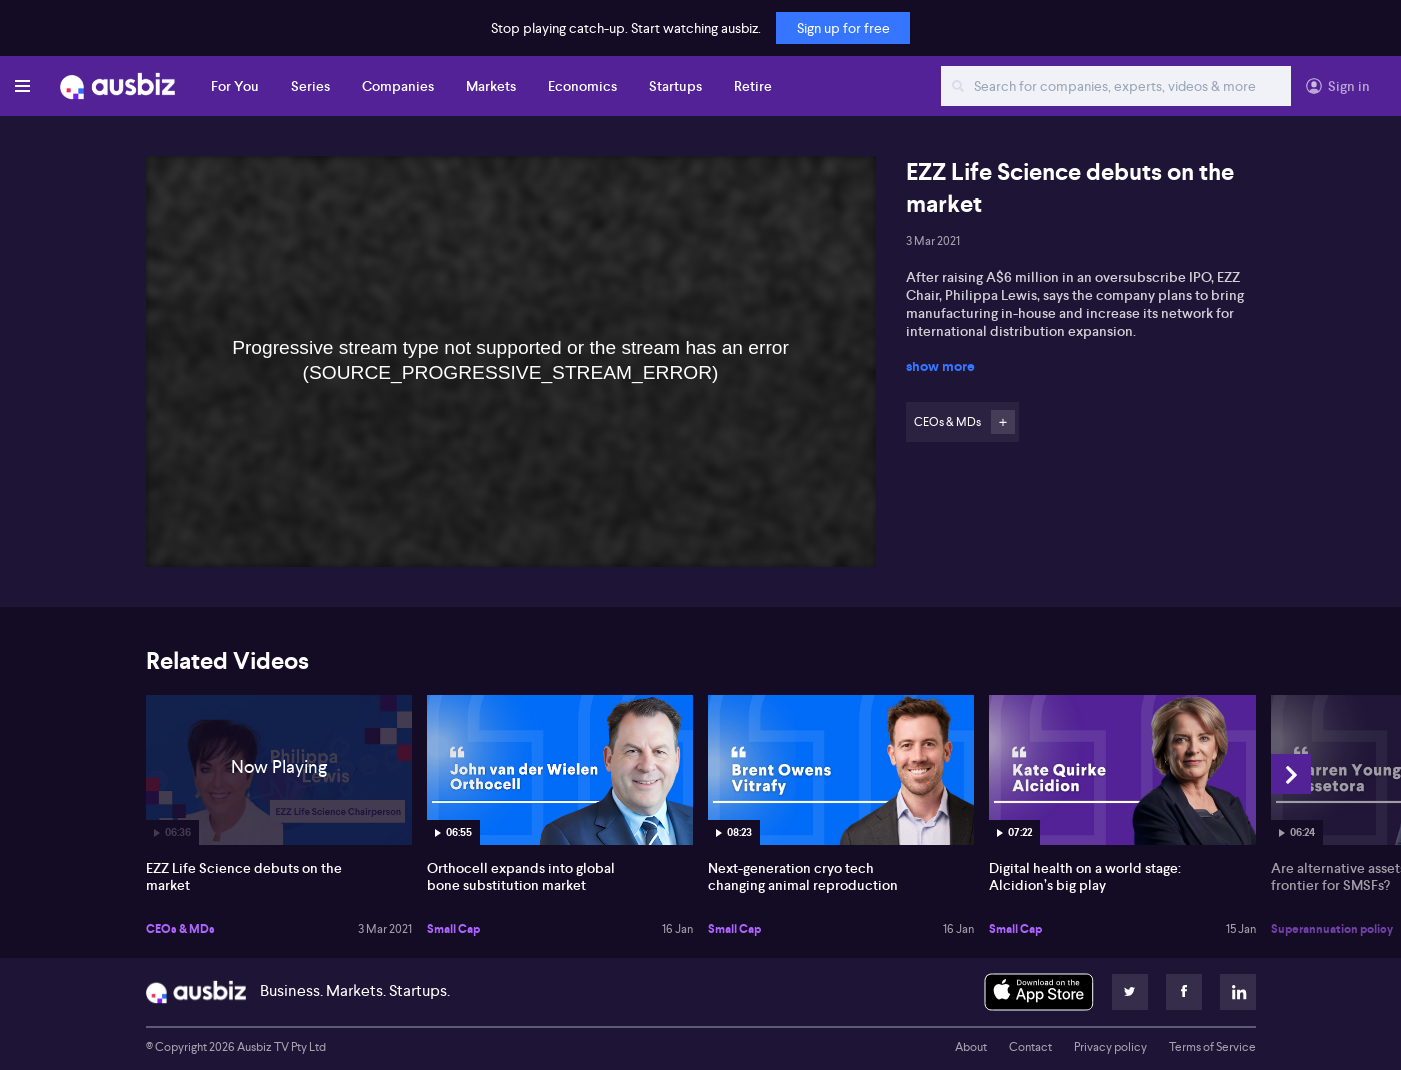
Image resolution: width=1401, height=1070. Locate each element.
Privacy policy (1110, 1047)
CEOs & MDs (180, 929)
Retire (753, 86)
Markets (491, 86)
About (971, 1047)
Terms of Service (1212, 1047)
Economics (582, 86)
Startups (675, 86)
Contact (1030, 1047)
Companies (398, 86)
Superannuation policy (1332, 929)
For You (235, 86)
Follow (1003, 422)
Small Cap (453, 929)
